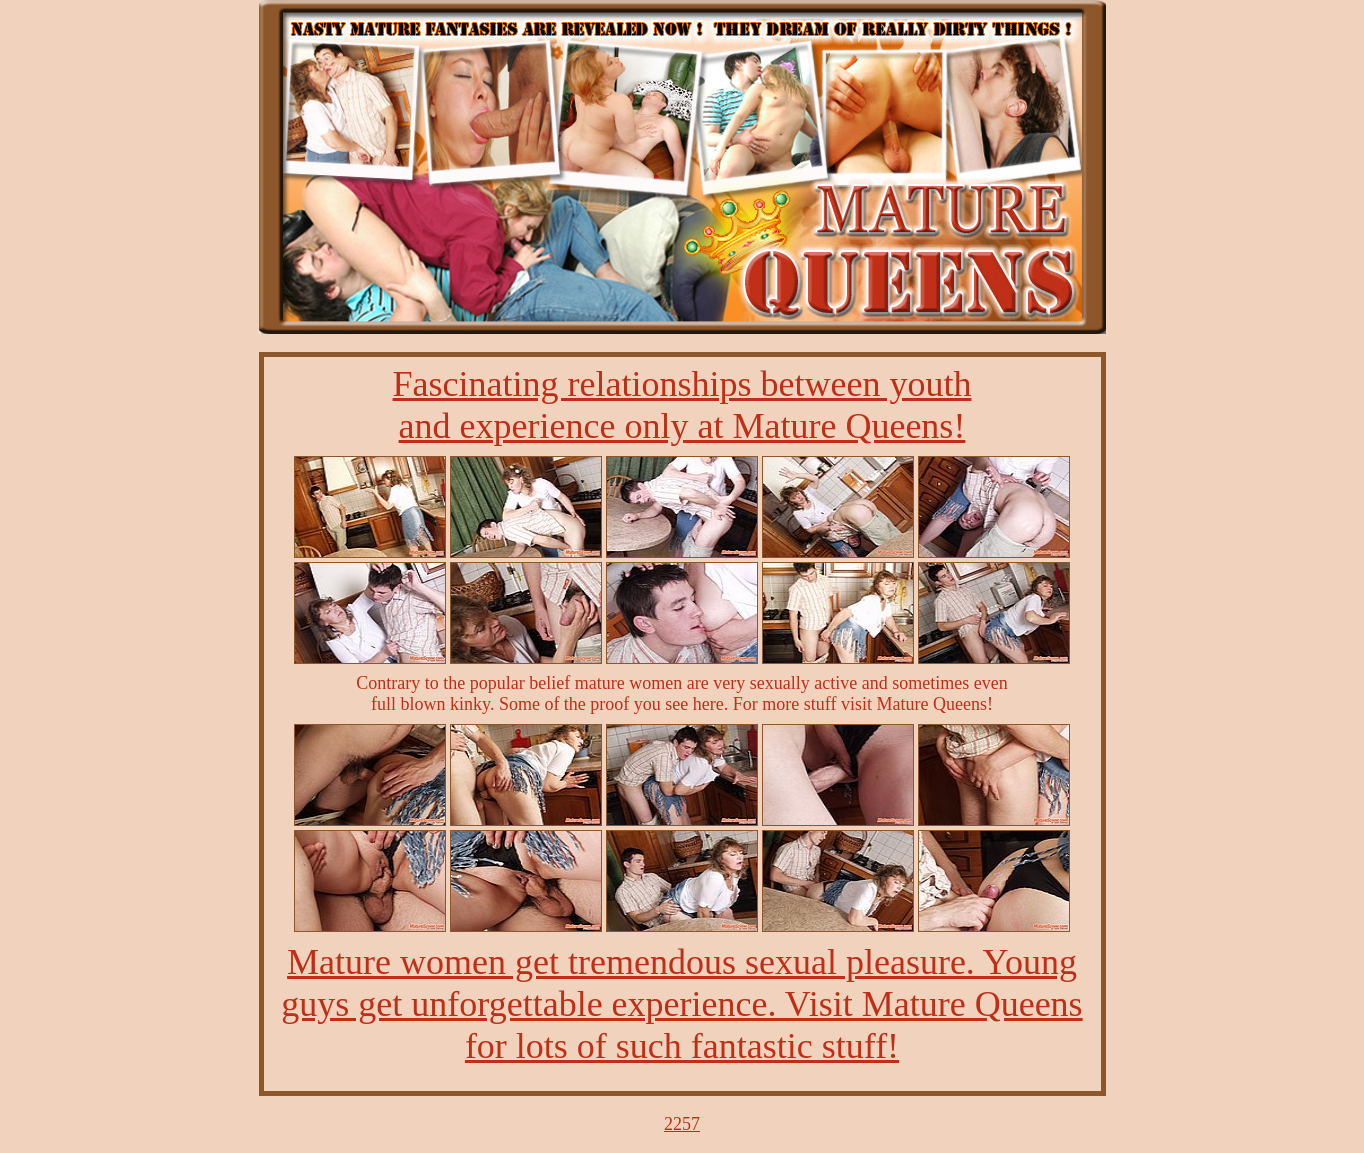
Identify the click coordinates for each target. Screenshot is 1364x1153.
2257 (682, 1124)
